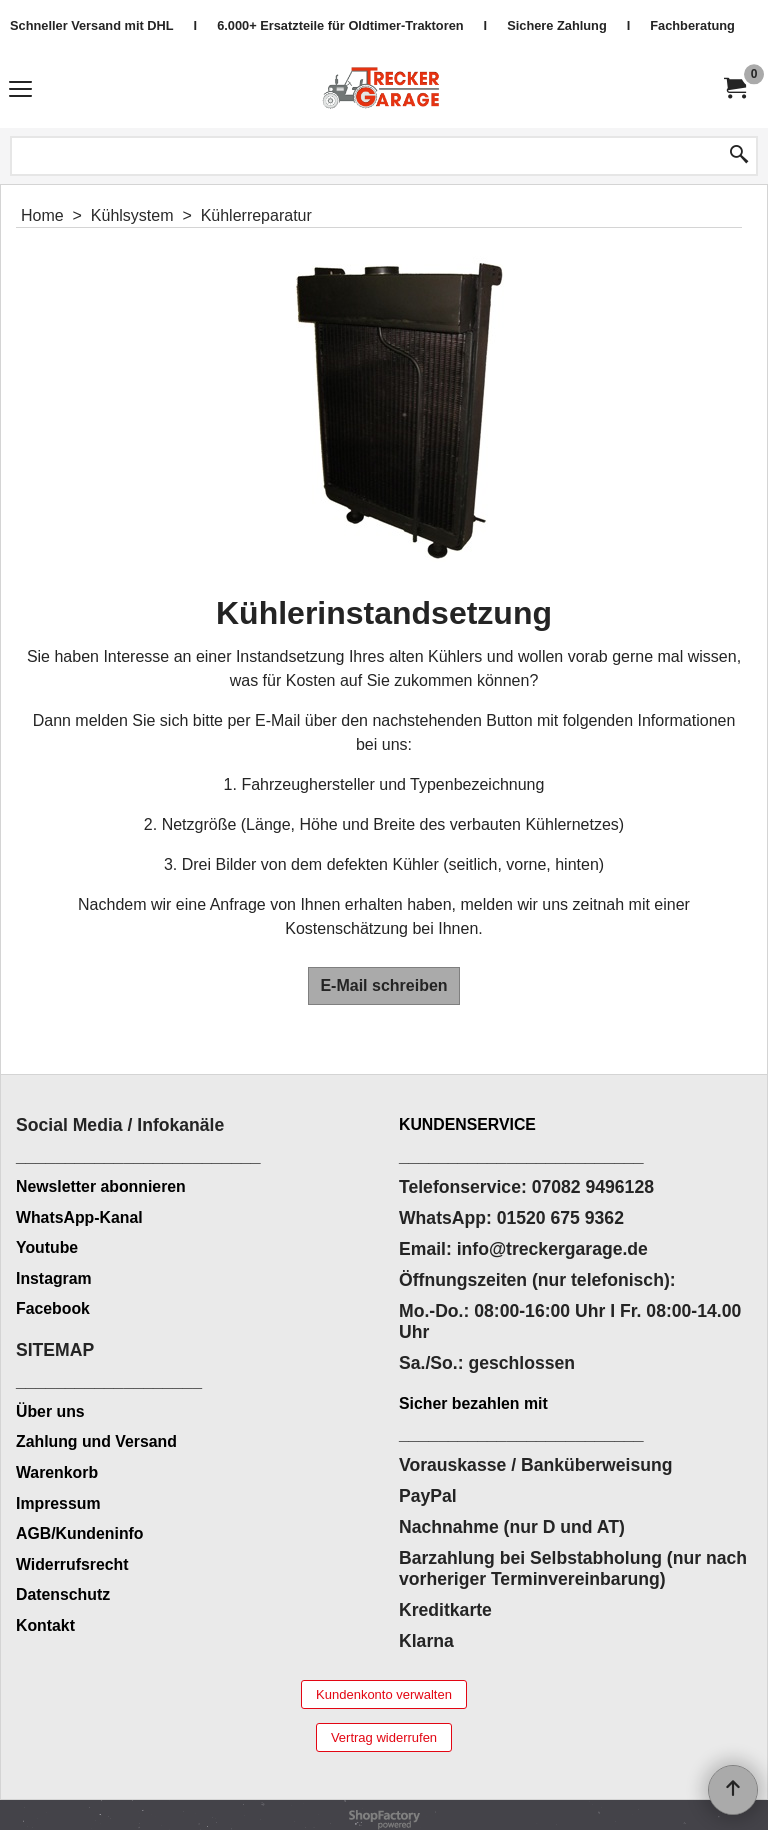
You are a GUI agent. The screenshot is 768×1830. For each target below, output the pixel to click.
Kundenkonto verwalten (384, 1694)
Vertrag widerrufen (384, 1737)
